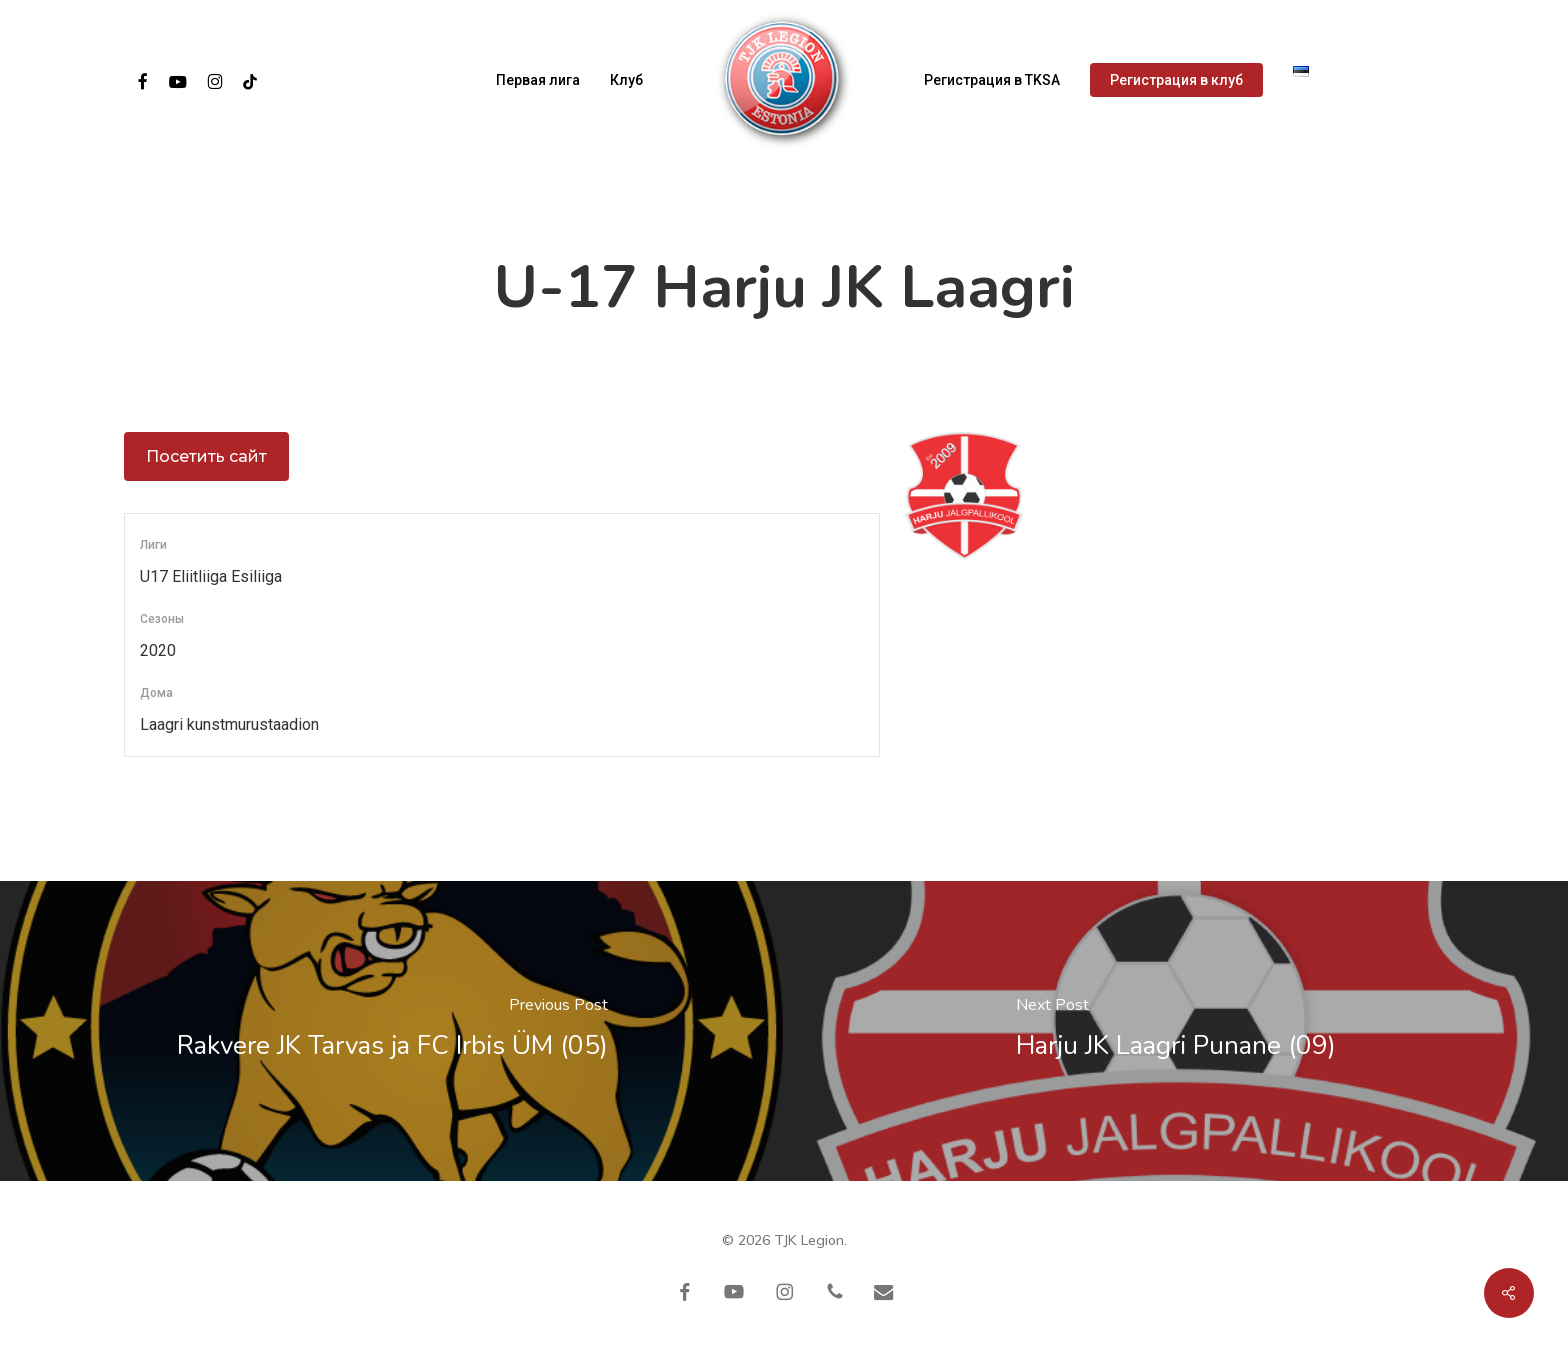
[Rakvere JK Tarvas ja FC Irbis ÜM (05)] (392, 1031)
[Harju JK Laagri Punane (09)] (1176, 1031)
